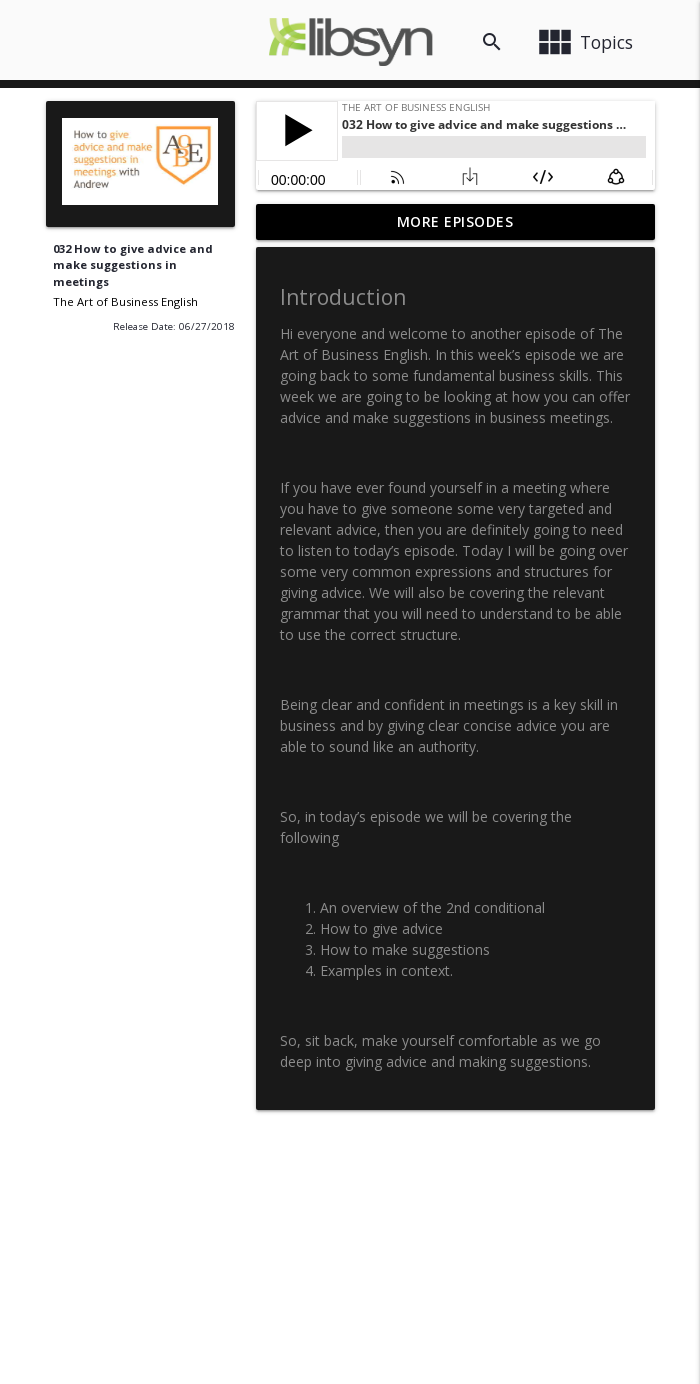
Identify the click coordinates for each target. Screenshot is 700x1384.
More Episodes (455, 221)
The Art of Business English (125, 301)
